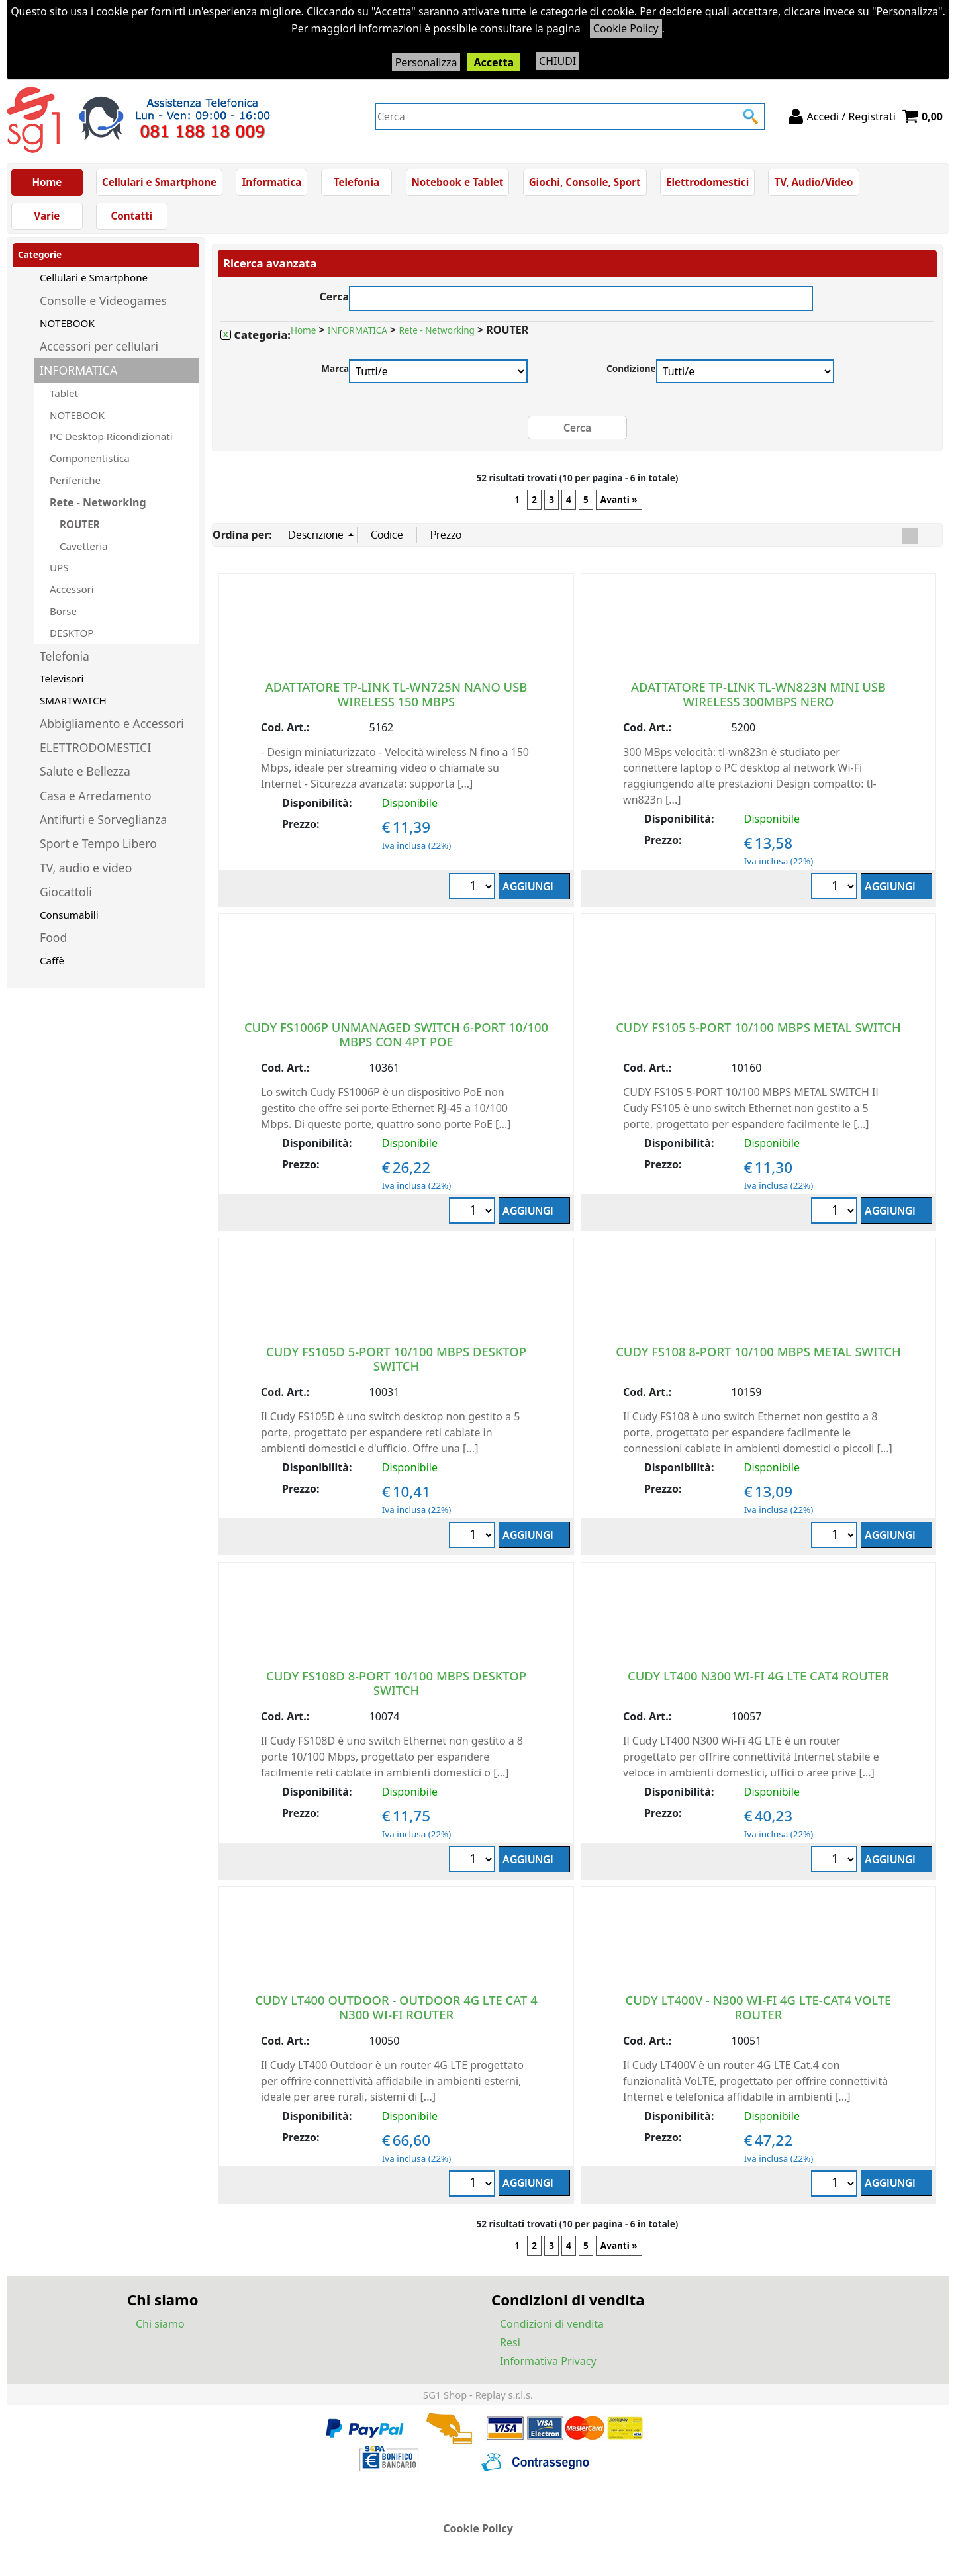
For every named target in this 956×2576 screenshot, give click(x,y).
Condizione (631, 368)
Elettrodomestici (707, 182)
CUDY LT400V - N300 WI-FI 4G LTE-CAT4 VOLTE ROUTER (759, 2007)
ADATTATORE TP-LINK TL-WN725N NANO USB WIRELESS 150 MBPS (396, 694)
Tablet (64, 393)
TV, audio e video (86, 868)
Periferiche (75, 479)
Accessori (72, 589)
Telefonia (356, 182)
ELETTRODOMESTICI (95, 747)
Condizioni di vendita (552, 2324)
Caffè (52, 960)
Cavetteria (84, 546)
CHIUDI (557, 61)
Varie (47, 215)
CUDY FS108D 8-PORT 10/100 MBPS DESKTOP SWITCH (396, 1682)
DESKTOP (71, 632)
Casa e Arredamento (96, 796)
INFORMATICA (78, 370)
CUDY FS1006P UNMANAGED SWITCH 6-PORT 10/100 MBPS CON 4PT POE (396, 1034)
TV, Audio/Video (813, 182)
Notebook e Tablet (458, 182)
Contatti (132, 215)
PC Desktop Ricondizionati (111, 436)
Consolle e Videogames (103, 300)
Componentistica (90, 458)
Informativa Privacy (548, 2361)
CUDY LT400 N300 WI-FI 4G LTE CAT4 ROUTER (758, 1675)
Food (53, 937)
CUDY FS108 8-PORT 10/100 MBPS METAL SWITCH (758, 1351)
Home (47, 182)
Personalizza (426, 62)
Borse (63, 611)
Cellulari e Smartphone (159, 182)
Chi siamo (160, 2324)
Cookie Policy (626, 28)
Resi (510, 2342)
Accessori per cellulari (99, 346)
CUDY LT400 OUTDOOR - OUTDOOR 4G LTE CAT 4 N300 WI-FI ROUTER (396, 2007)
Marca (335, 368)
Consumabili (69, 914)
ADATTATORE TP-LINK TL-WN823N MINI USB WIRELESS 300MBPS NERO (758, 694)
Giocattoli (66, 891)
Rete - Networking (98, 502)
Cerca (335, 294)
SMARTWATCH (73, 700)
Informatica (271, 182)
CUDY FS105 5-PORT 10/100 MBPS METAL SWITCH (758, 1027)
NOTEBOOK (67, 323)
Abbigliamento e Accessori (112, 723)
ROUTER (80, 524)
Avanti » (619, 500)
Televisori (61, 678)
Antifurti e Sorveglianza (103, 819)
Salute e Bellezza (85, 771)
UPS (59, 567)
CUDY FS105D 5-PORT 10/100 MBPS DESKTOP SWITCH (396, 1358)
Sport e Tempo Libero (98, 843)
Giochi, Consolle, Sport (585, 182)
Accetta (493, 62)
